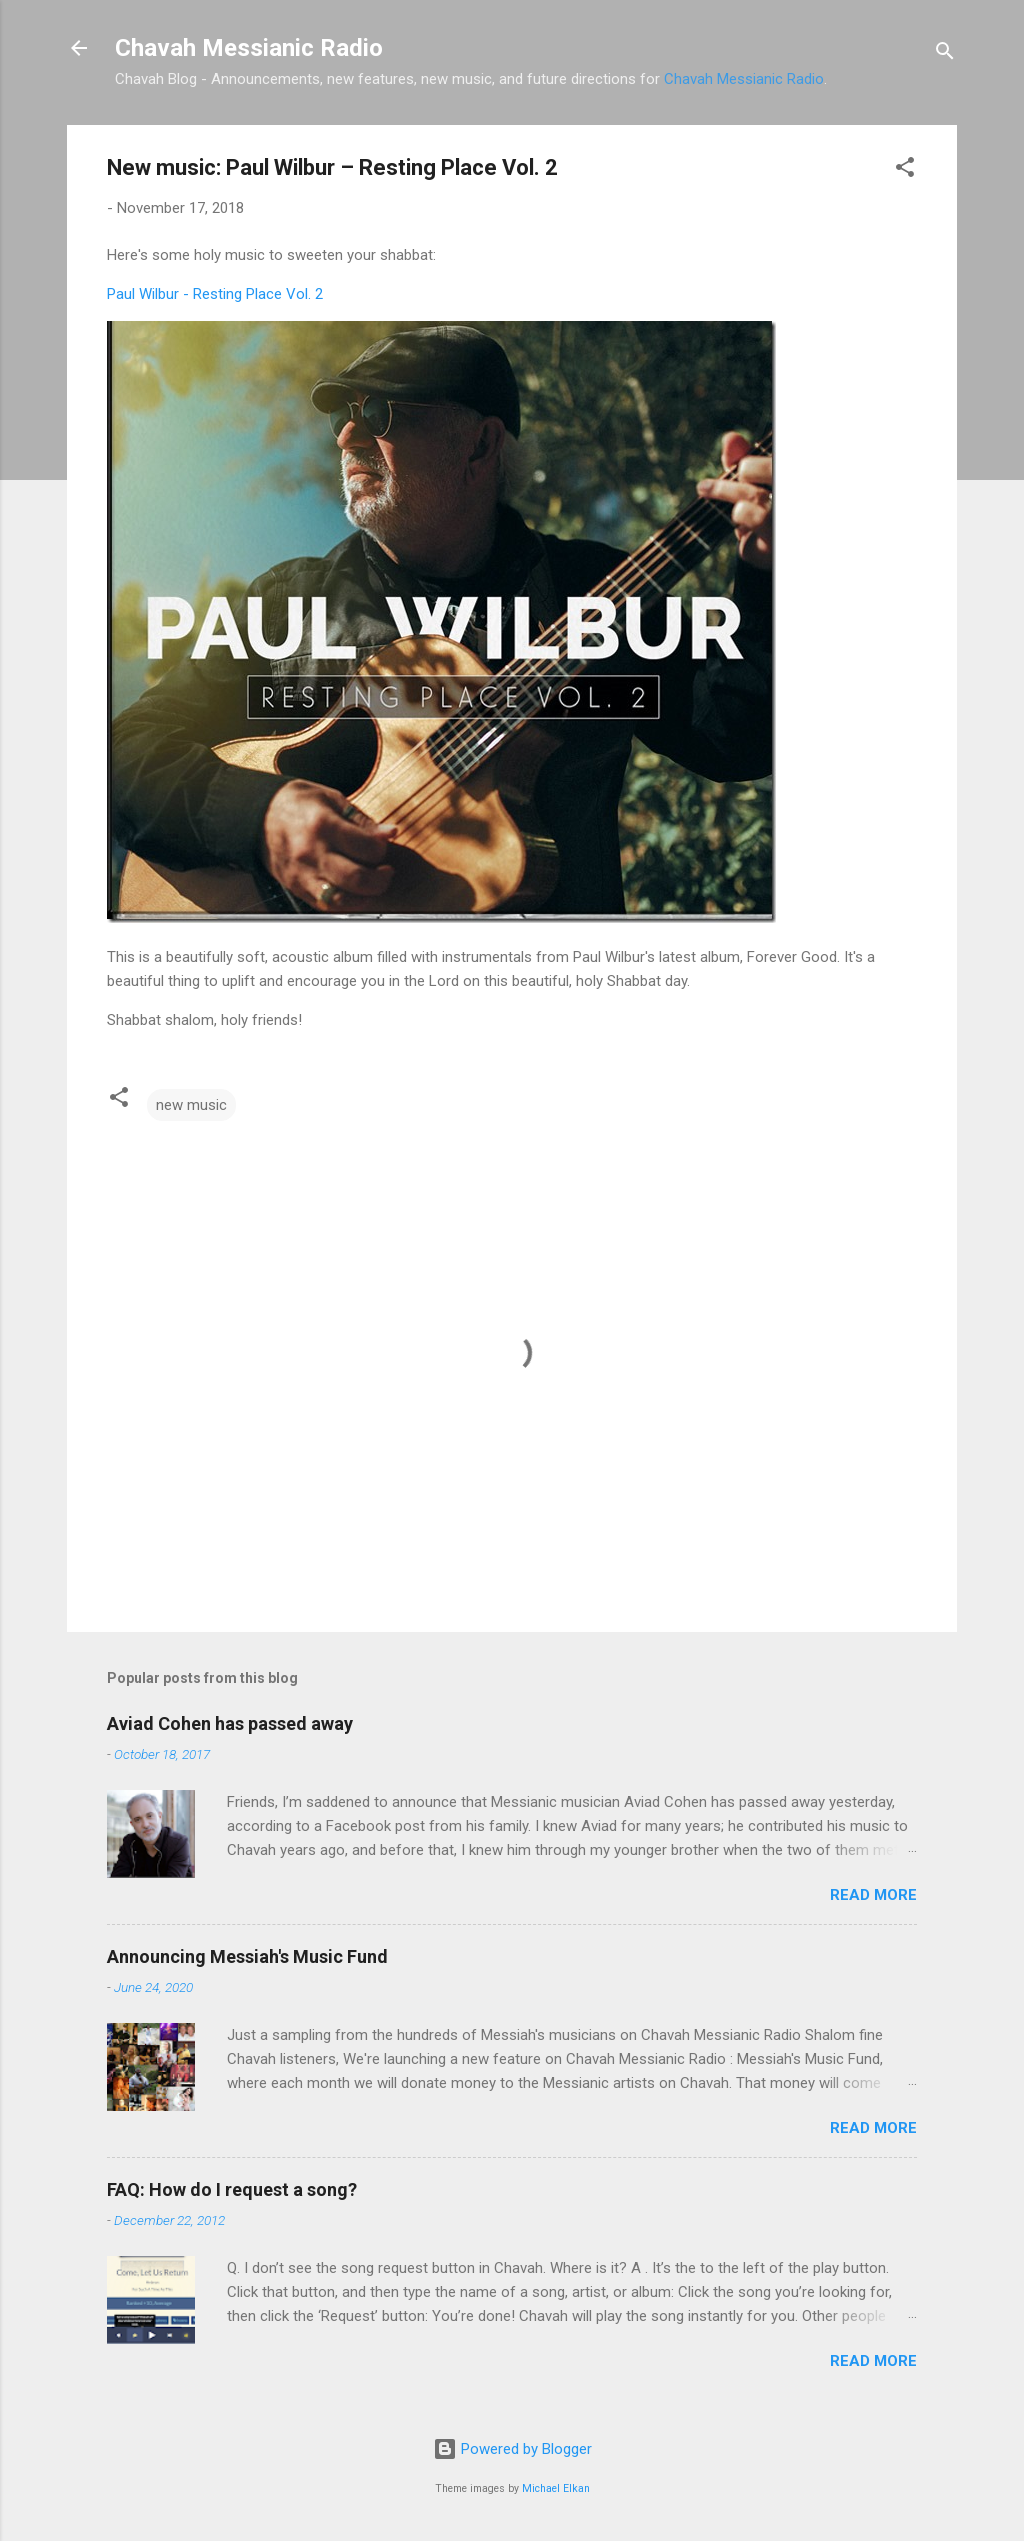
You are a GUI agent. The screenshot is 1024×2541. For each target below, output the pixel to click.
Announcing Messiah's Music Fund (247, 1956)
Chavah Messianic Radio (249, 48)
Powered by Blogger (512, 2449)
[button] (905, 170)
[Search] (945, 54)
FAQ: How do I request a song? (232, 2189)
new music (191, 1105)
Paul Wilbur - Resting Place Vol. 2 (215, 294)
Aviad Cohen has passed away (230, 1723)
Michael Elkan (556, 2488)
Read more (873, 1895)
